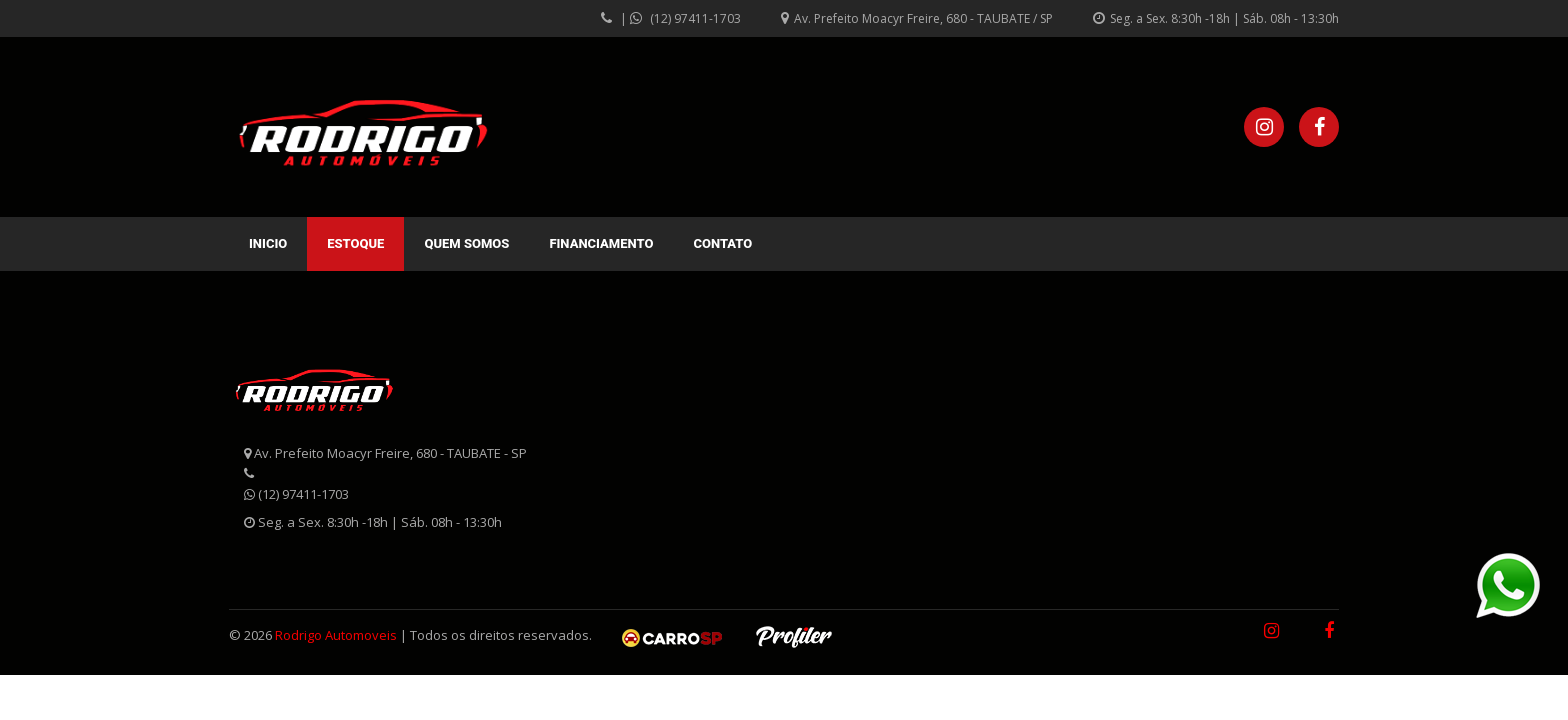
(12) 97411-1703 (695, 18)
